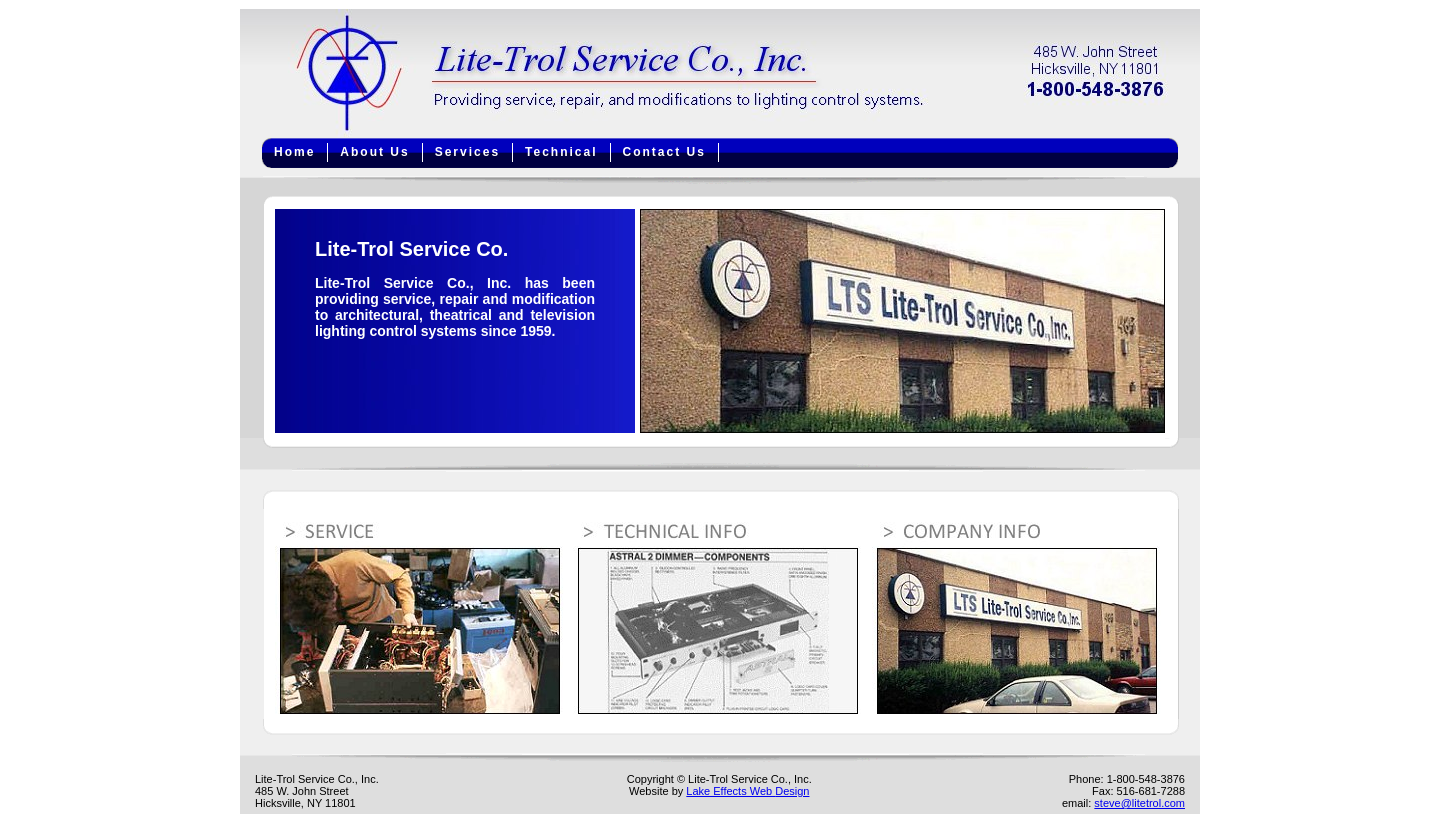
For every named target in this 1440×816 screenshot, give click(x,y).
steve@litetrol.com (1139, 803)
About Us (374, 152)
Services (467, 152)
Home (294, 152)
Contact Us (664, 152)
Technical (561, 152)
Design (792, 791)
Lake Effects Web (730, 791)
